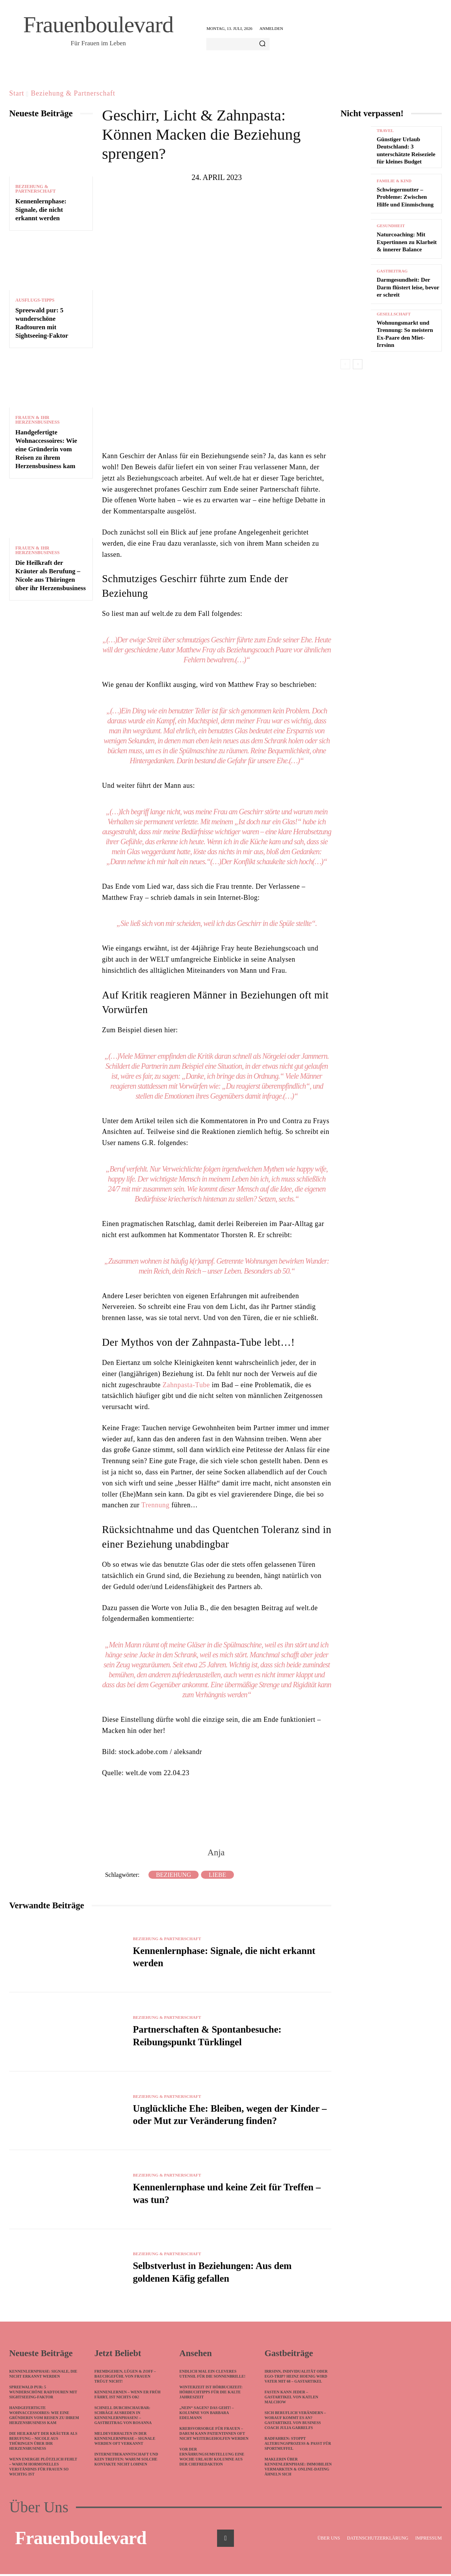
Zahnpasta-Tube (186, 1385)
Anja (216, 1852)
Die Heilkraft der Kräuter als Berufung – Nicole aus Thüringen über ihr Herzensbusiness (43, 2442)
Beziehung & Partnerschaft (73, 93)
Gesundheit (391, 226)
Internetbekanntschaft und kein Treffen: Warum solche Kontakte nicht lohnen (126, 2461)
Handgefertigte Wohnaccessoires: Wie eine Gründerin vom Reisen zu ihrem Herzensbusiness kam (46, 449)
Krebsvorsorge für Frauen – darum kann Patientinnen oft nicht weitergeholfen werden (214, 2435)
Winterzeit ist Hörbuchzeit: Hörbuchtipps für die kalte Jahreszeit (211, 2394)
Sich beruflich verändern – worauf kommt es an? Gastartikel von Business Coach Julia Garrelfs (295, 2422)
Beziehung (173, 1874)
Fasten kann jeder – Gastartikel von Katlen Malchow (291, 2399)
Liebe (217, 1874)
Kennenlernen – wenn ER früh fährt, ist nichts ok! (127, 2396)
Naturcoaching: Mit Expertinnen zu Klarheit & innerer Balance (407, 241)
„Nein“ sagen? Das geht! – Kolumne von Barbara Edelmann (206, 2415)
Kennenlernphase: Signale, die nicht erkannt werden (40, 210)
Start (16, 93)
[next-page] (357, 364)
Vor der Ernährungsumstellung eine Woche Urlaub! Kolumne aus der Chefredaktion (211, 2458)
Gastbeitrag (392, 271)
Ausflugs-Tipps (34, 300)
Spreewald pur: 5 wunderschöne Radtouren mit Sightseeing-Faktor (43, 2394)
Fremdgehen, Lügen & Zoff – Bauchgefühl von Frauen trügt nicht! (125, 2378)
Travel (385, 131)
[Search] (262, 44)
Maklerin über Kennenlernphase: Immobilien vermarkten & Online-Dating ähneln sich (298, 2468)
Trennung (156, 1505)
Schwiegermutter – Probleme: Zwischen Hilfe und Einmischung (405, 197)
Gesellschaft (394, 314)
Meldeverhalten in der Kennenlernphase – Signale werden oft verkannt (124, 2440)
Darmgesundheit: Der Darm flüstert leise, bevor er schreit (408, 287)
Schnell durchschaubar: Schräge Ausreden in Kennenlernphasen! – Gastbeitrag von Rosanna (123, 2417)
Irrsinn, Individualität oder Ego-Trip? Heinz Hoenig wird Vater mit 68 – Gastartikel (296, 2378)
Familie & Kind (394, 181)
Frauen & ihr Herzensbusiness (37, 419)
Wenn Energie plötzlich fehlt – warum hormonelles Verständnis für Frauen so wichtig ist (43, 2468)
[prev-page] (345, 364)
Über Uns (38, 2509)
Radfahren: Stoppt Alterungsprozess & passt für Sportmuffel (298, 2445)
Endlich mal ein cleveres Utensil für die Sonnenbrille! (212, 2375)
